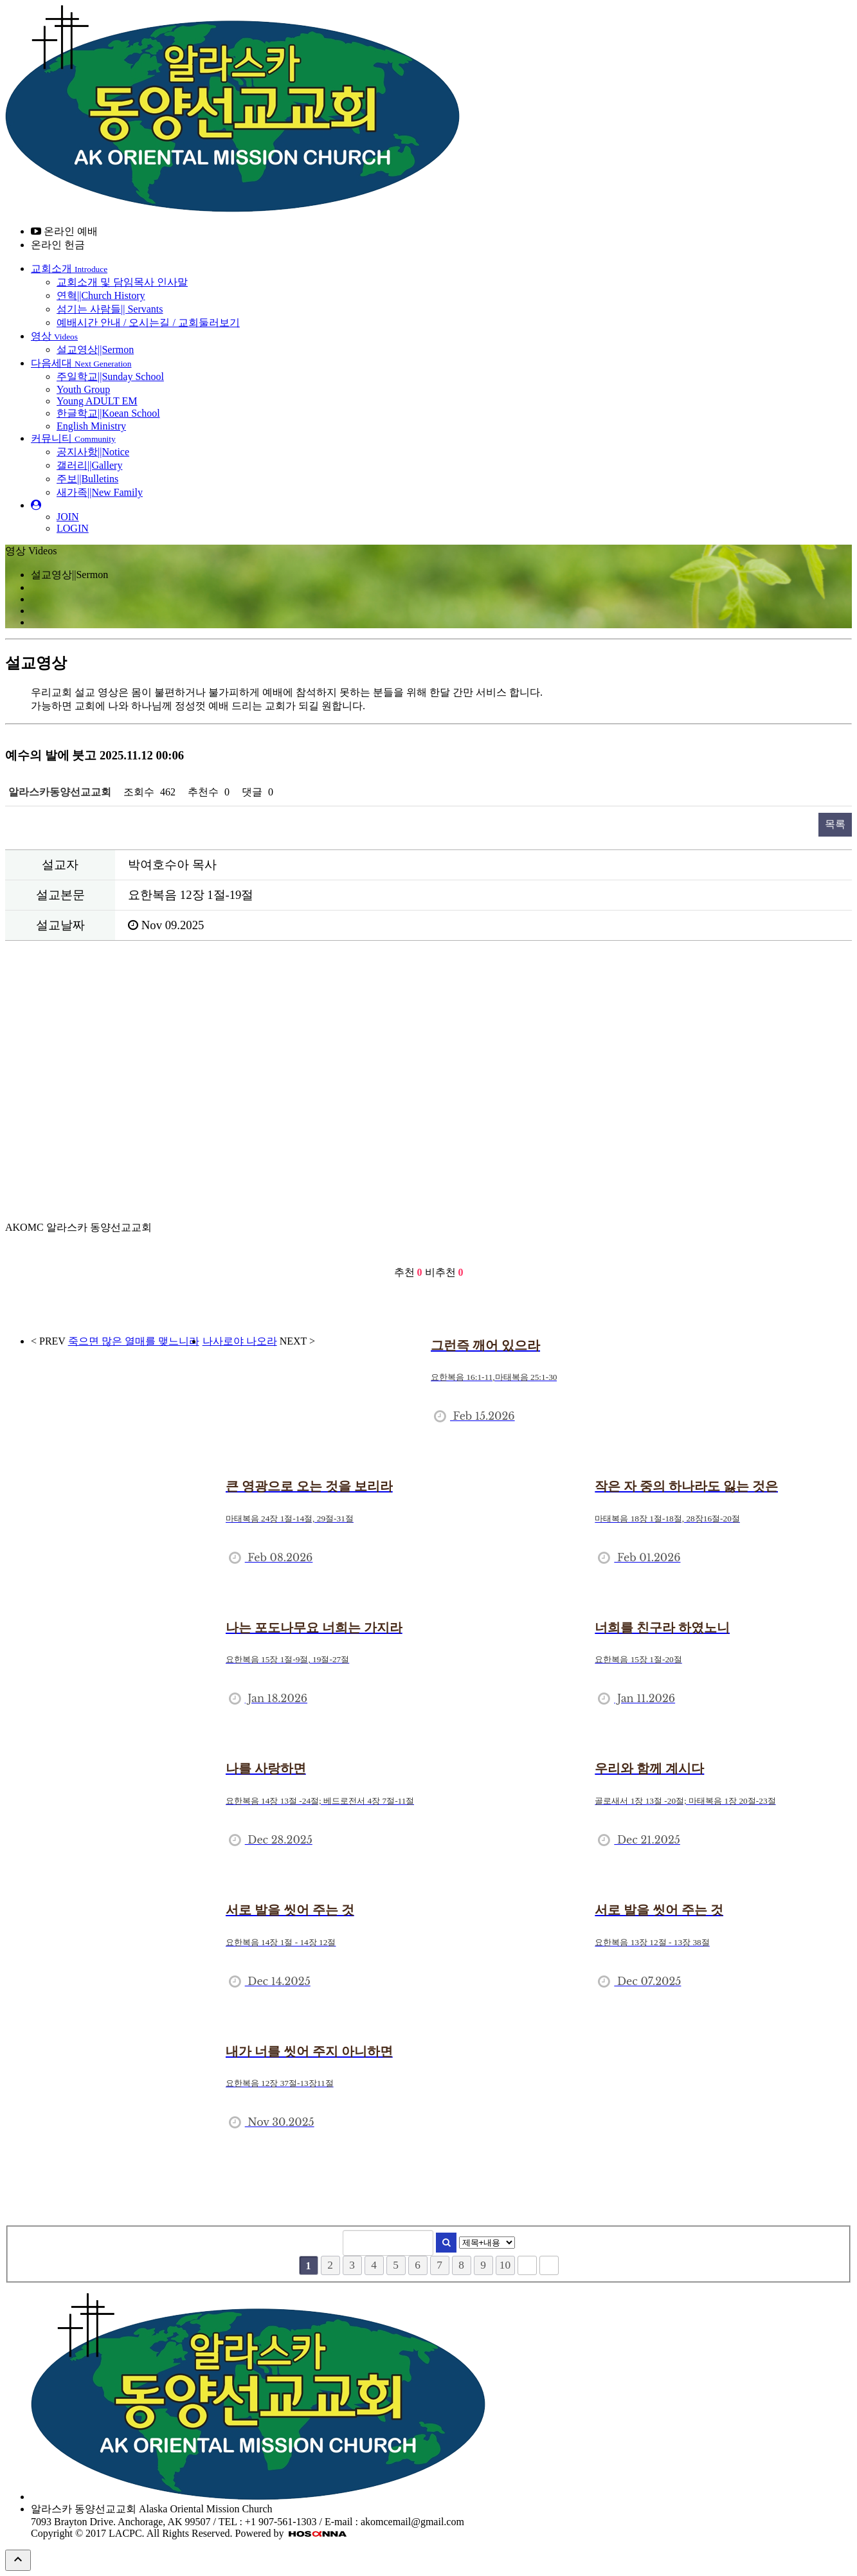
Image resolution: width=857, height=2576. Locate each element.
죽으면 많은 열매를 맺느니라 (133, 1341)
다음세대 (81, 363)
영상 (54, 336)
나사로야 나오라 (240, 1341)
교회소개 (69, 268)
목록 (835, 824)
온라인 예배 (64, 231)
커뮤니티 (73, 438)
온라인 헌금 (58, 244)
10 (505, 2265)
